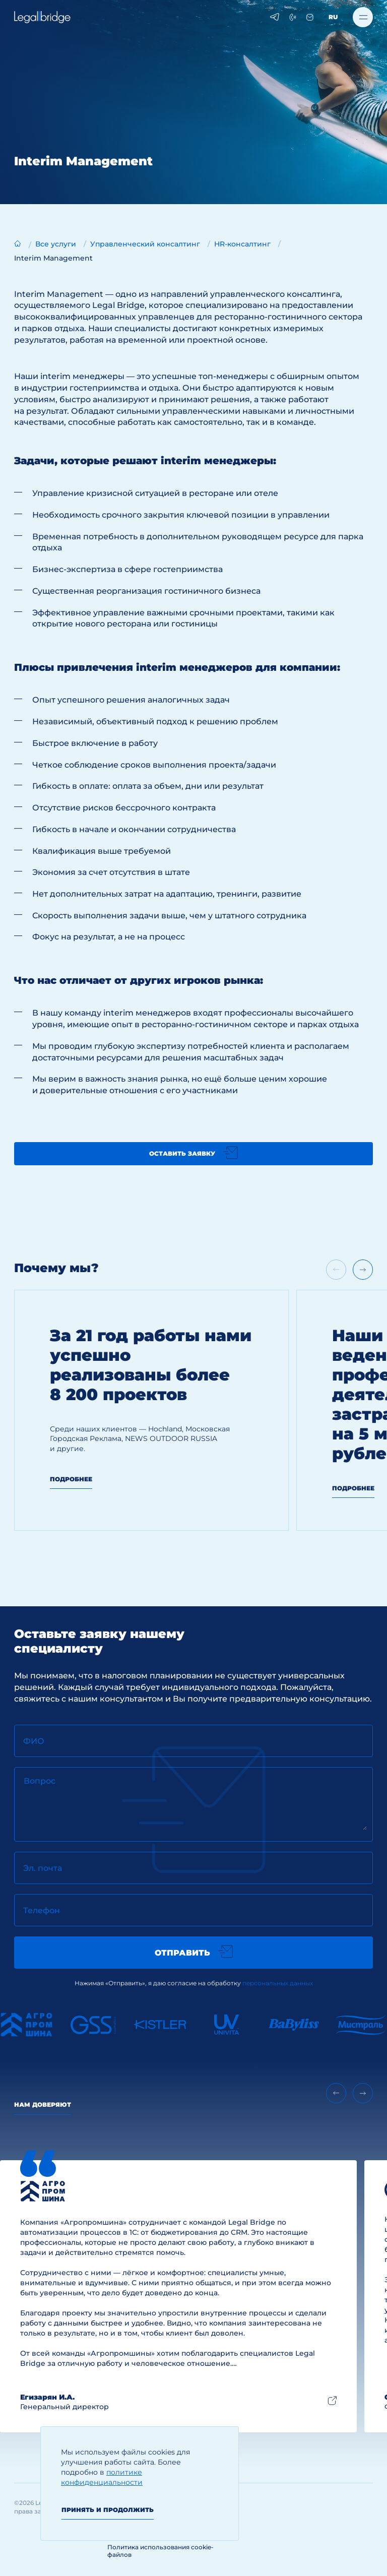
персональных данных (277, 1983)
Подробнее (71, 1479)
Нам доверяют (42, 2104)
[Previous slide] (336, 2093)
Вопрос (39, 1781)
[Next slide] (363, 1270)
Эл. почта (42, 1868)
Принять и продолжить (107, 2510)
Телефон (41, 1910)
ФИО (33, 1741)
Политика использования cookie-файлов (160, 2550)
